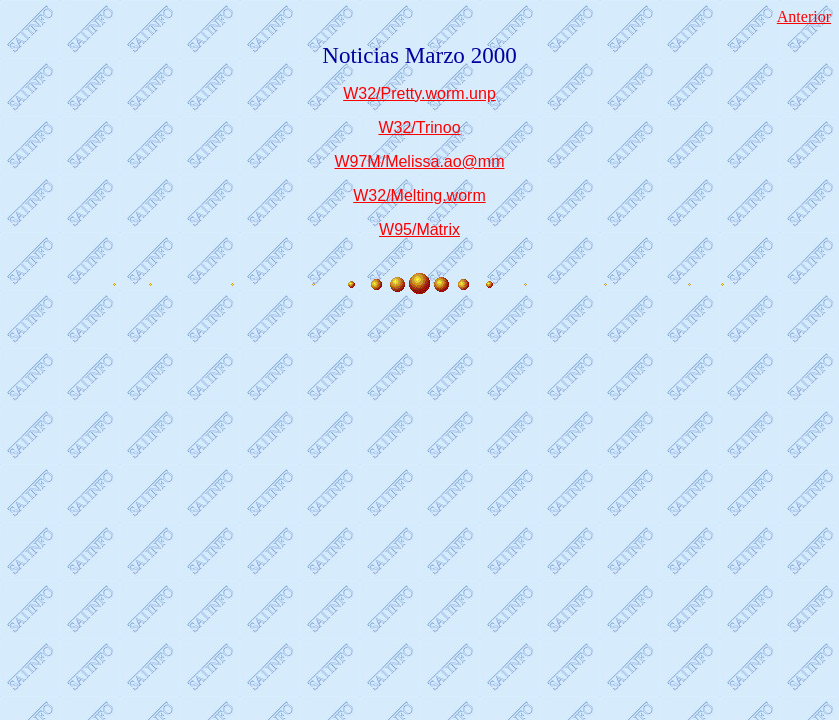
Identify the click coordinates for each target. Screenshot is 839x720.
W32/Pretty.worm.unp (419, 93)
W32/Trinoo (419, 127)
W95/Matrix (419, 229)
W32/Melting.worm (419, 195)
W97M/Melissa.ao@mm (419, 161)
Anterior (804, 16)
